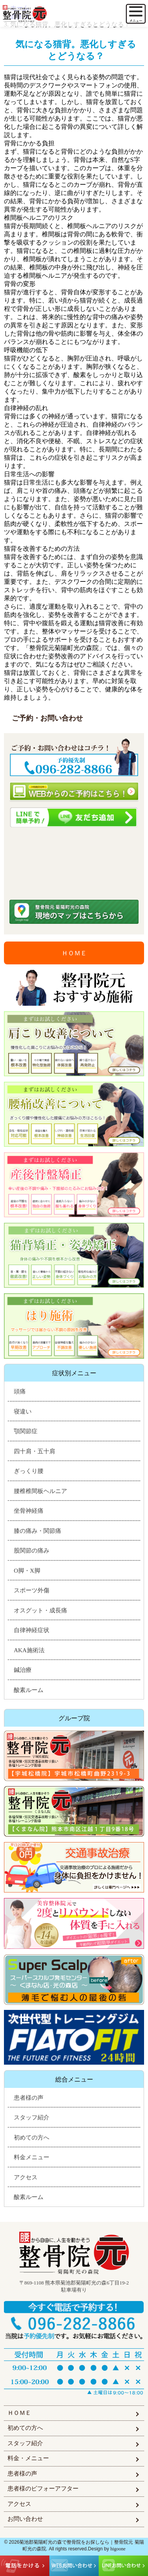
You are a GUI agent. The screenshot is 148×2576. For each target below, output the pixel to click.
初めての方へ (31, 2137)
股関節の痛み (31, 1550)
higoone (118, 2549)
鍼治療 (23, 1670)
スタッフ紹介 (31, 2117)
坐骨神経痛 (28, 1511)
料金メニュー (31, 2157)
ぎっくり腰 (28, 1471)
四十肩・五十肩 (34, 1451)
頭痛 (20, 1391)
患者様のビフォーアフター (43, 2488)
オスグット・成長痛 (40, 1610)
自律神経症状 (31, 1630)
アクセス (25, 2177)
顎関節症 (25, 1431)
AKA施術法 (29, 1650)
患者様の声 (28, 2098)
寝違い (23, 1411)
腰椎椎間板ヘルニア (40, 1491)
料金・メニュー (28, 2458)
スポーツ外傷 (31, 1590)
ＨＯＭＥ (74, 953)
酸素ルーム (28, 1690)
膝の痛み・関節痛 (37, 1531)
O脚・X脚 (27, 1571)
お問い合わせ (25, 2519)
